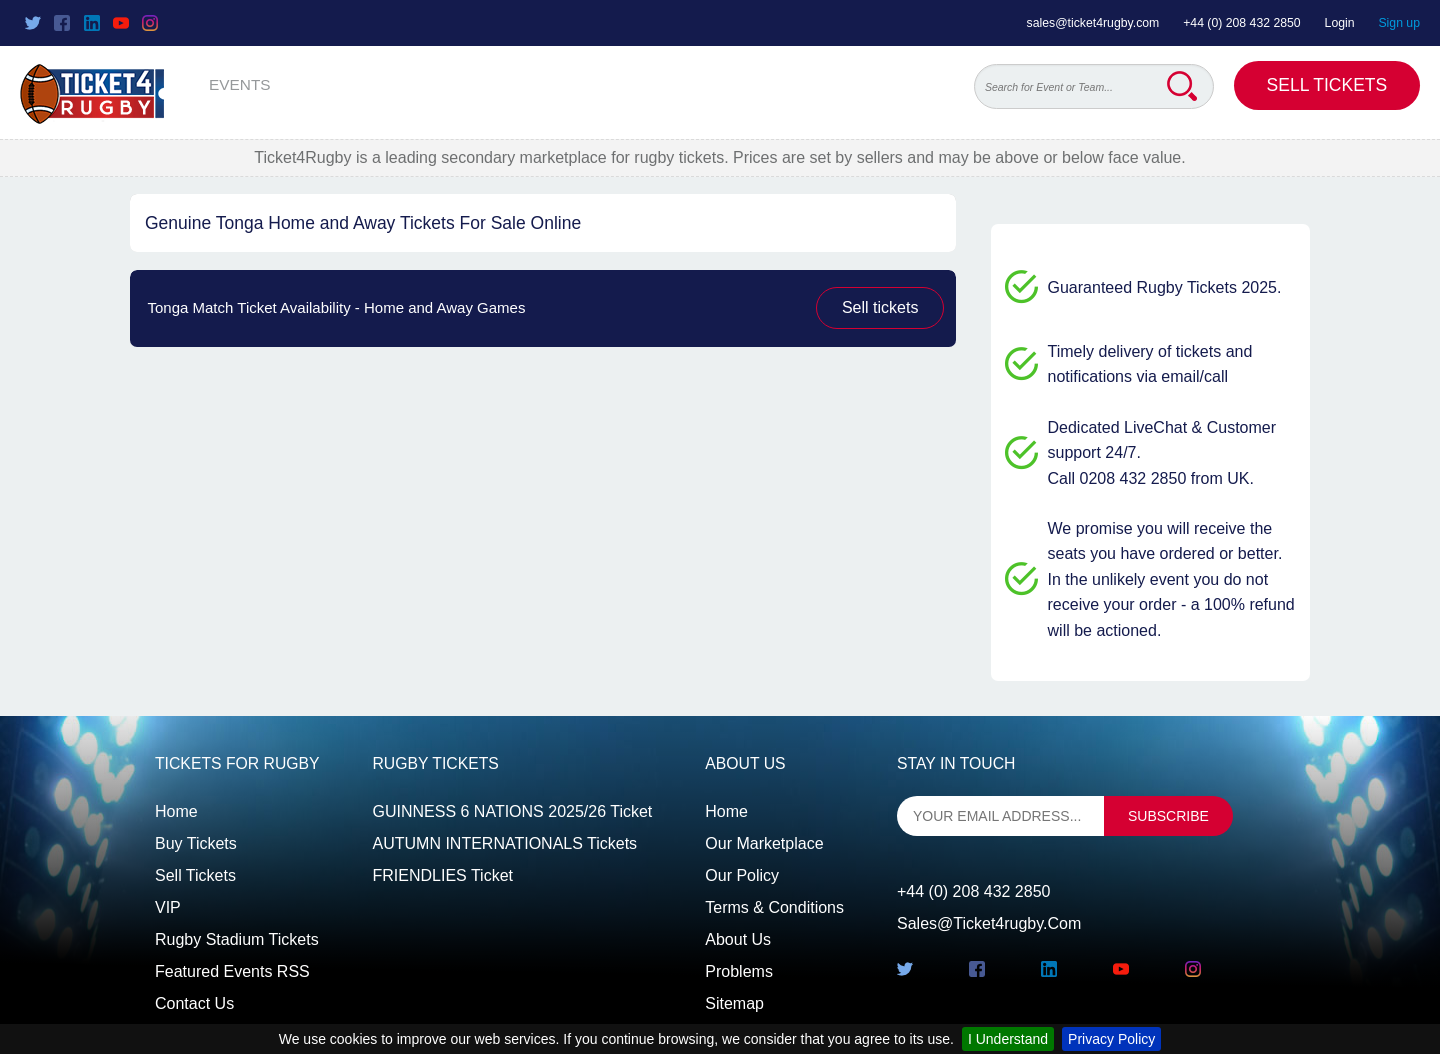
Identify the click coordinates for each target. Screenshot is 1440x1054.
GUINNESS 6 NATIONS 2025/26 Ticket (513, 811)
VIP (168, 907)
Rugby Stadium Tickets (237, 939)
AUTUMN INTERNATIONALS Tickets (505, 843)
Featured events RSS (232, 971)
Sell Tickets (1327, 85)
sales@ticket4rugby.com (1093, 23)
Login (1340, 23)
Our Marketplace (764, 843)
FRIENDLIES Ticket (443, 875)
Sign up (1399, 23)
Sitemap (734, 1003)
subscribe (1168, 816)
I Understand (1008, 1039)
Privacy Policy (1111, 1039)
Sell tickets (880, 307)
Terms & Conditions (774, 907)
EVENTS (240, 84)
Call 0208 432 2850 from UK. (1151, 478)
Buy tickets (196, 843)
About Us (738, 939)
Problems (739, 971)
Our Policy (742, 875)
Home (176, 811)
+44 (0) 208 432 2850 (1242, 23)
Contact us (194, 1003)
